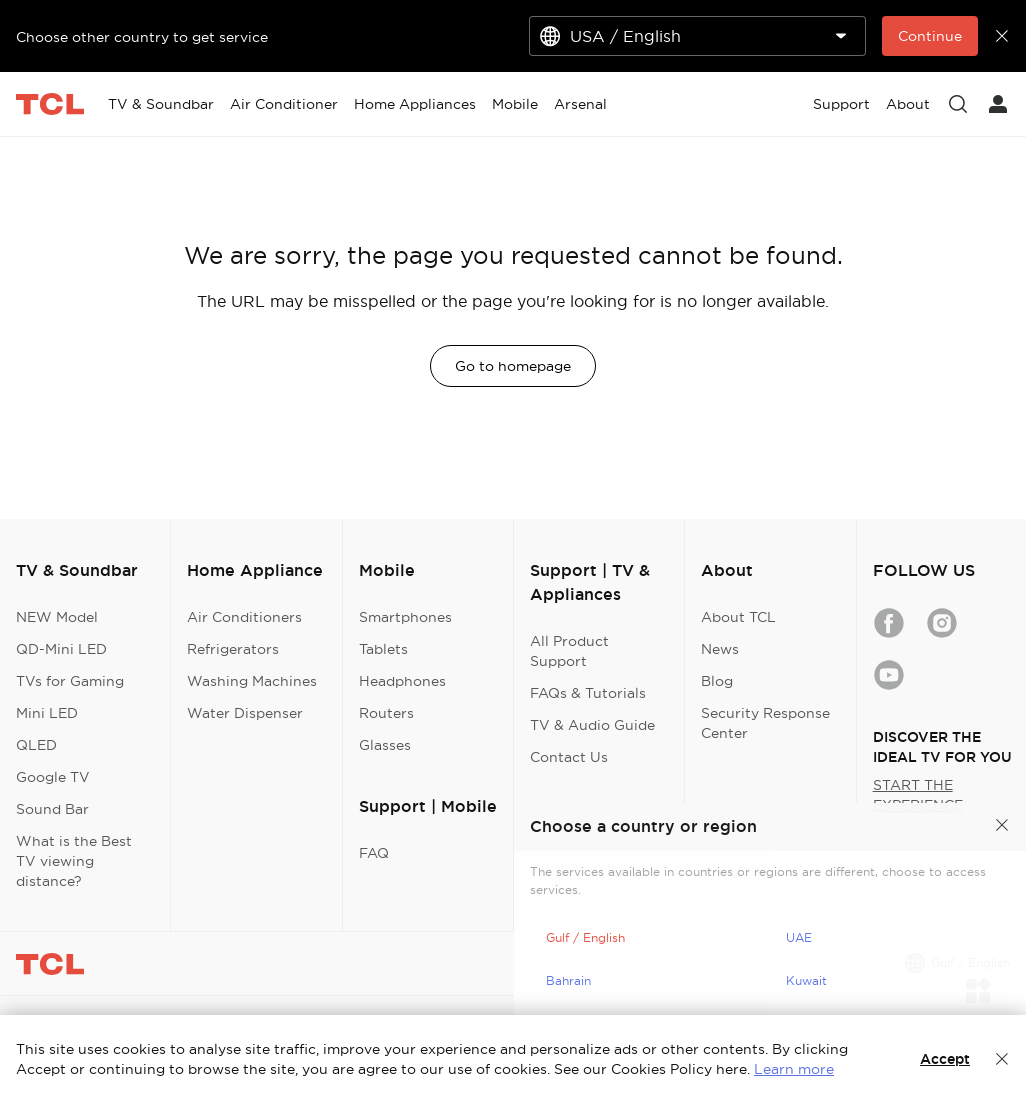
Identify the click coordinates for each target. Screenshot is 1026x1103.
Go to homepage (513, 366)
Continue (930, 36)
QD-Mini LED (61, 649)
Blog (717, 681)
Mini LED (47, 713)
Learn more (794, 1069)
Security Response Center (765, 723)
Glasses (385, 745)
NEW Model (57, 617)
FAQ (374, 853)
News (720, 649)
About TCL (738, 617)
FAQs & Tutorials (588, 693)
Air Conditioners (244, 617)
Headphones (402, 681)
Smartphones (405, 617)
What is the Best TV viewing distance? (74, 861)
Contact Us (569, 757)
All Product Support (569, 651)
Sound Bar (52, 809)
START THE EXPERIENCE (918, 795)
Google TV (53, 777)
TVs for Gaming (70, 681)
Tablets (383, 649)
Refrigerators (233, 649)
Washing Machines (252, 681)
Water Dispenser (245, 713)
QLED (36, 745)
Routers (386, 713)
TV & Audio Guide (592, 725)
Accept (945, 1059)
